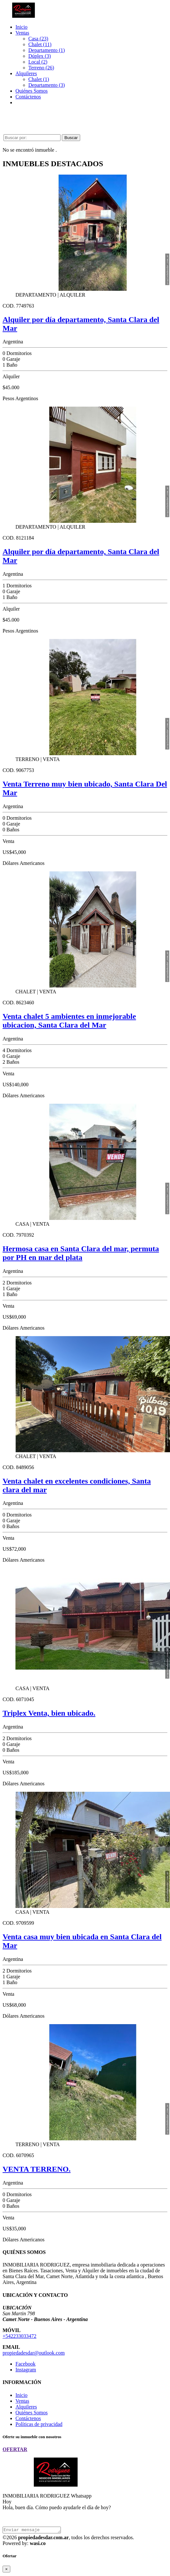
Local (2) (37, 62)
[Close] (6, 2570)
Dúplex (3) (39, 56)
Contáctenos (28, 96)
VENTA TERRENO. (37, 2169)
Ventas (22, 32)
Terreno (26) (41, 67)
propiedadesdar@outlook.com (34, 2353)
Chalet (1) (38, 79)
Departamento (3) (46, 85)
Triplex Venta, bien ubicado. (49, 1713)
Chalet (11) (40, 44)
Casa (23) (38, 38)
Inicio (21, 27)
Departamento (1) (46, 50)
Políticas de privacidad (38, 2424)
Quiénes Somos (31, 91)
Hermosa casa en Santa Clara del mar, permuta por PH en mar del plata (81, 1253)
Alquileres (26, 73)
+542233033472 (19, 2336)
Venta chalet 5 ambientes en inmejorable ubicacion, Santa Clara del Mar (69, 1020)
